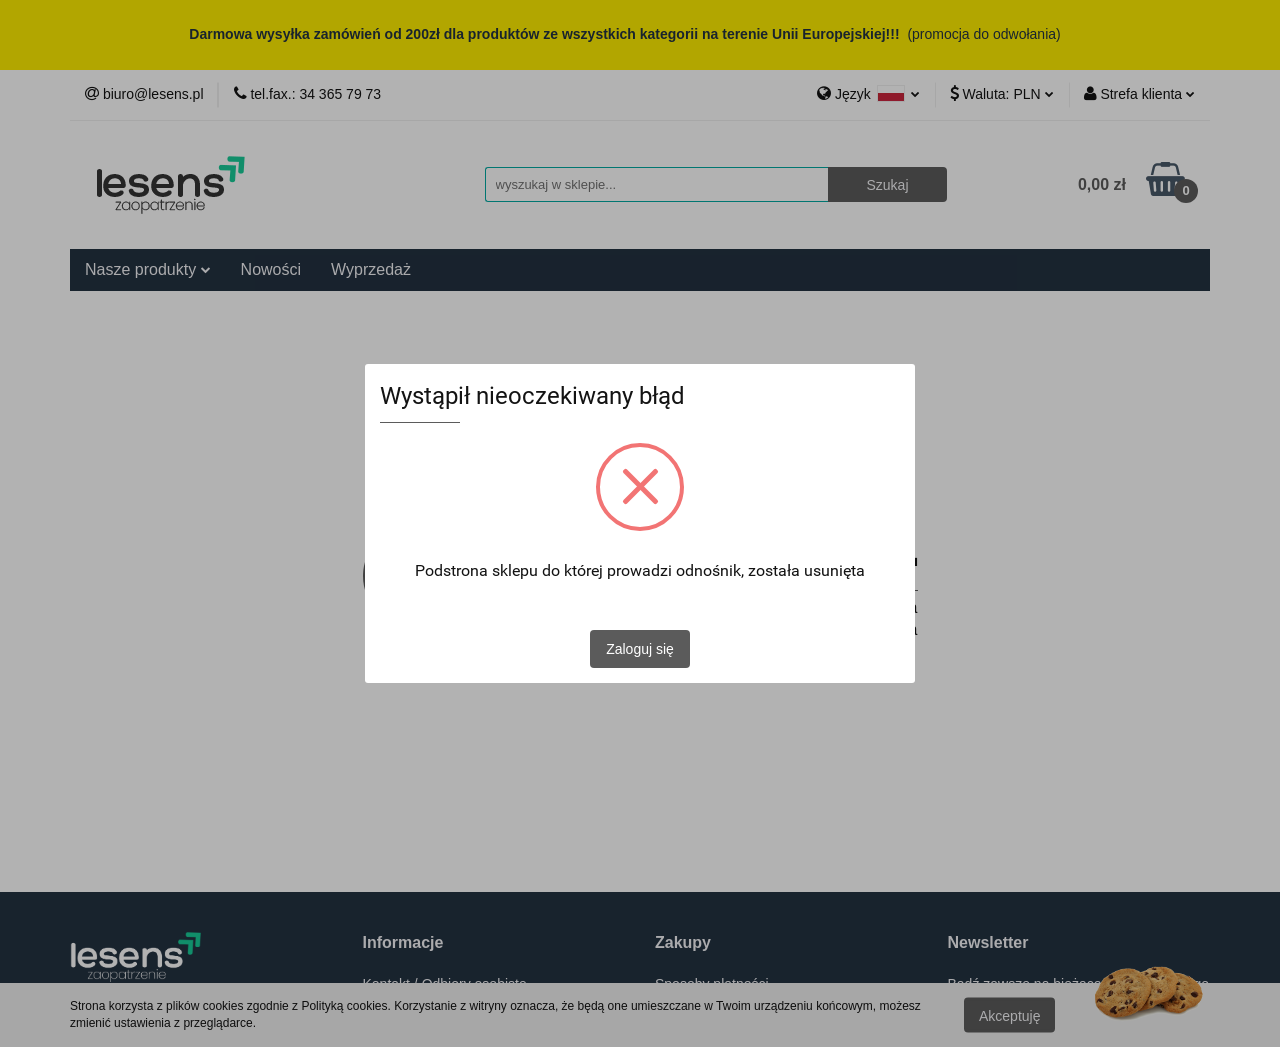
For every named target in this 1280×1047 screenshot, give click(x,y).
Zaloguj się (640, 649)
